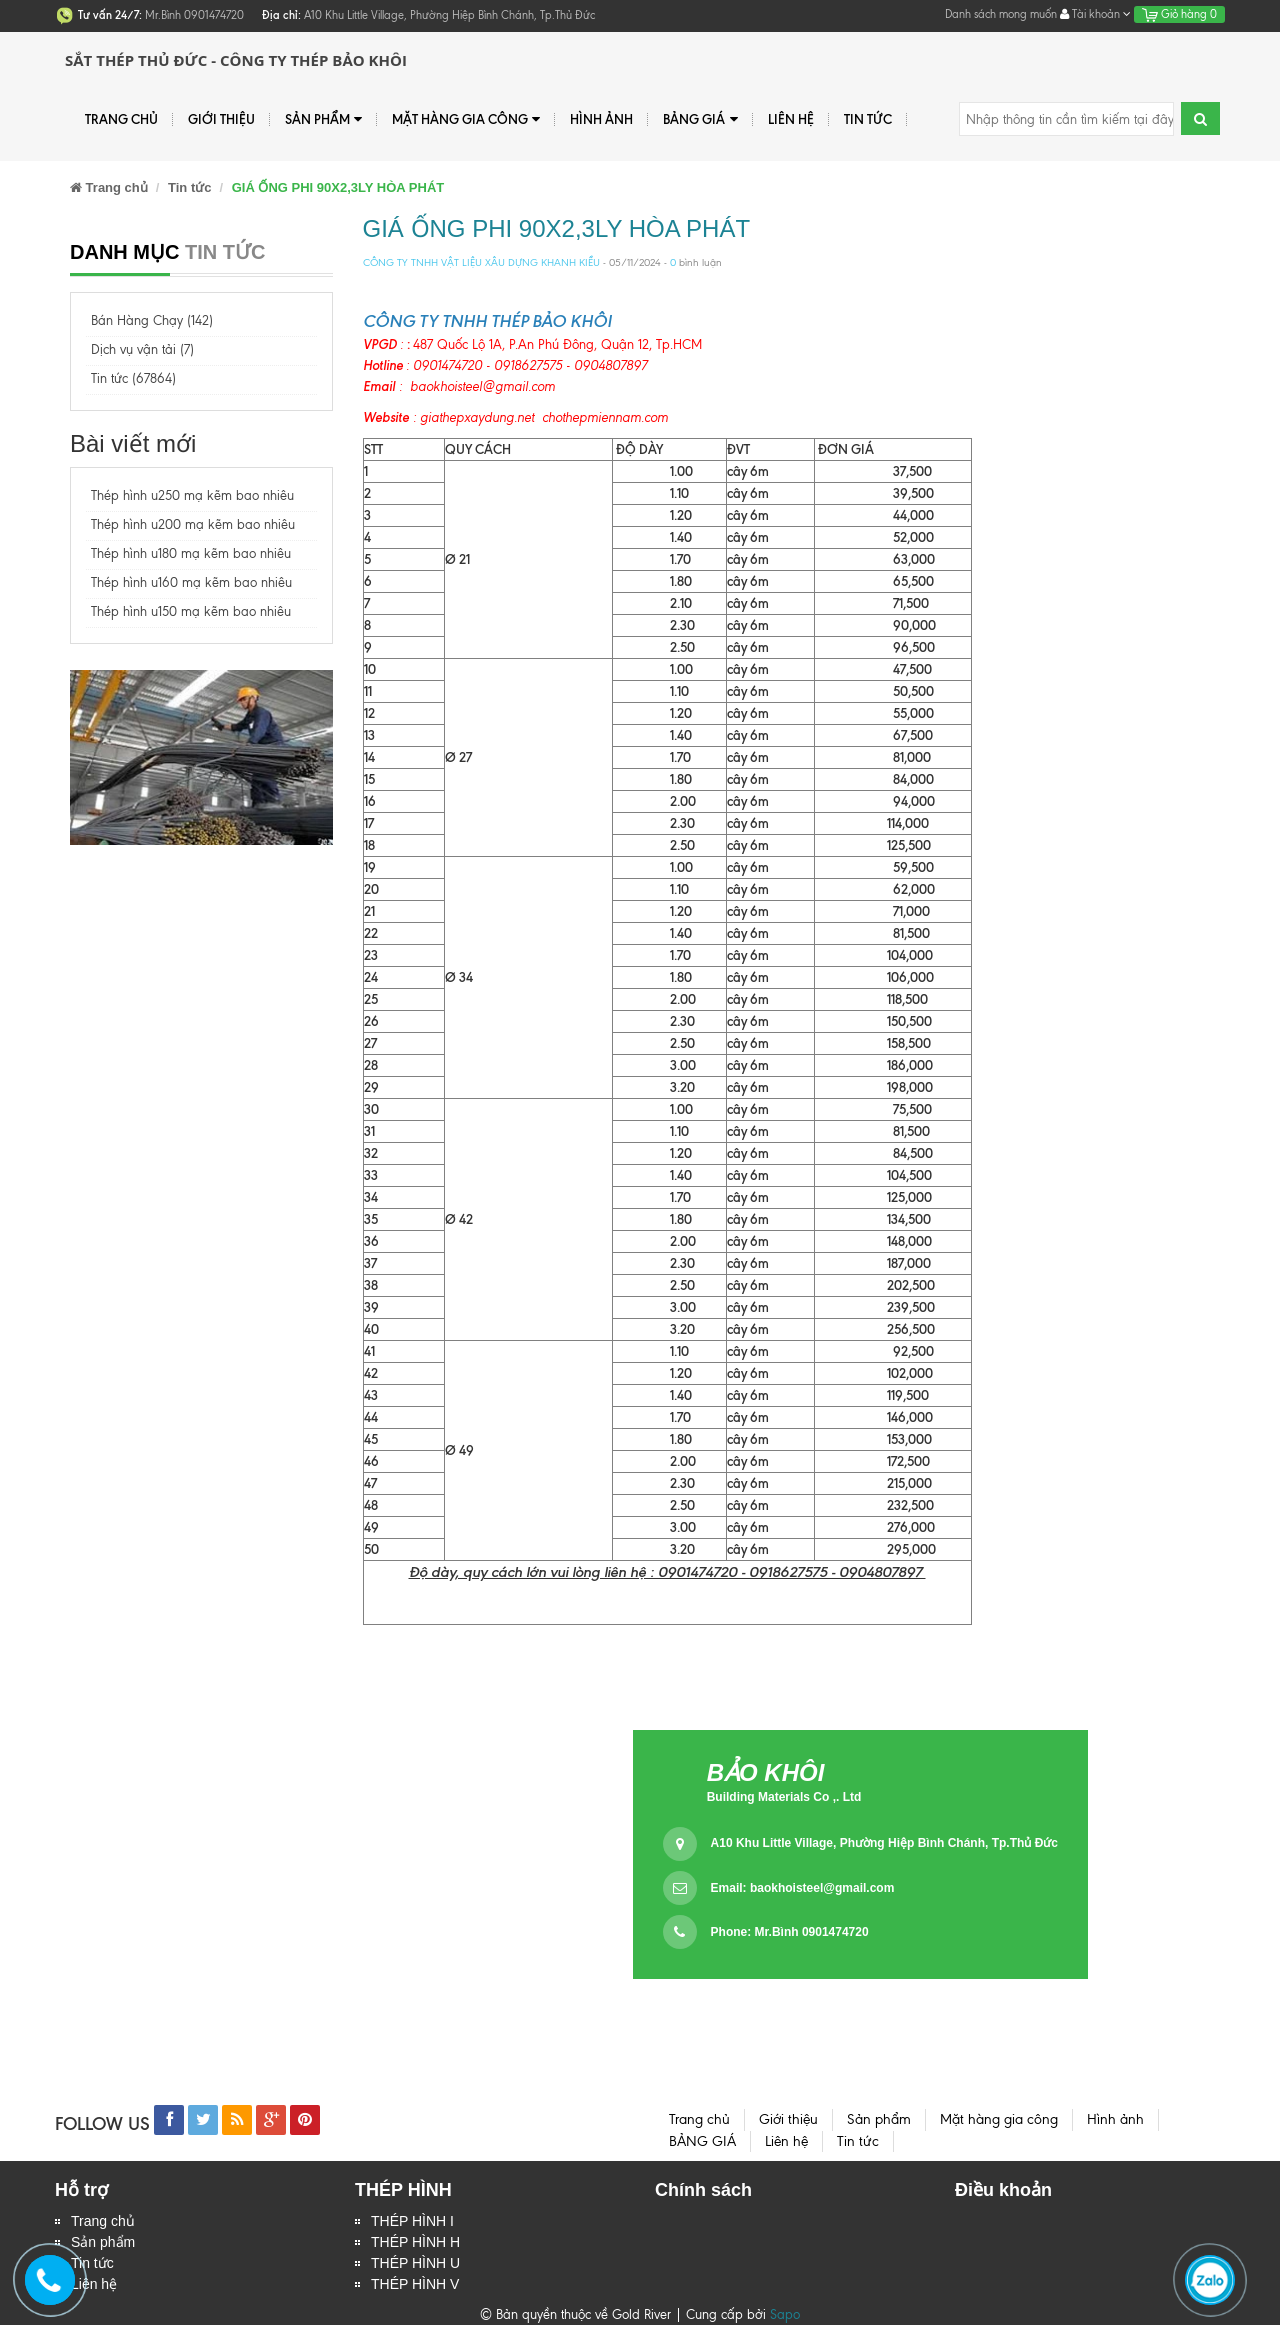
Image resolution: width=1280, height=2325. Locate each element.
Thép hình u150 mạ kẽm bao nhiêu (191, 611)
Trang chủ (103, 2221)
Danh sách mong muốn (1001, 14)
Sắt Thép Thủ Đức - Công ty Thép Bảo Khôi (236, 60)
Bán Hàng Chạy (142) (152, 320)
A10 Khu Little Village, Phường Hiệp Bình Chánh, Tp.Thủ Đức (884, 1843)
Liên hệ (791, 119)
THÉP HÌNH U (415, 2263)
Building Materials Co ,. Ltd (784, 1797)
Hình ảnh (601, 119)
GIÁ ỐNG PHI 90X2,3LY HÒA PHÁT (557, 228)
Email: (803, 1888)
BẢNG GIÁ (700, 119)
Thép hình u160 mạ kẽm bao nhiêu (191, 582)
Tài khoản (1095, 14)
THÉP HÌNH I (412, 2221)
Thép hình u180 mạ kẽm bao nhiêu (191, 553)
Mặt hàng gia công (466, 119)
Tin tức (868, 119)
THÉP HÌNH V (415, 2284)
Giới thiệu (221, 119)
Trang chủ (121, 119)
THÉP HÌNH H (415, 2242)
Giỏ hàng (1179, 14)
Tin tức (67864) (133, 378)
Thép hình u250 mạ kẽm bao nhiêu (192, 495)
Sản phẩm (323, 119)
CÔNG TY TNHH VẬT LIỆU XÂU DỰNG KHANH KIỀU (481, 262)
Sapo (785, 2314)
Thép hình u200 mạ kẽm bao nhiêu (193, 524)
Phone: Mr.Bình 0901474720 (790, 1932)
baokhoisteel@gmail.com (822, 1888)
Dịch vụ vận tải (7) (142, 349)
